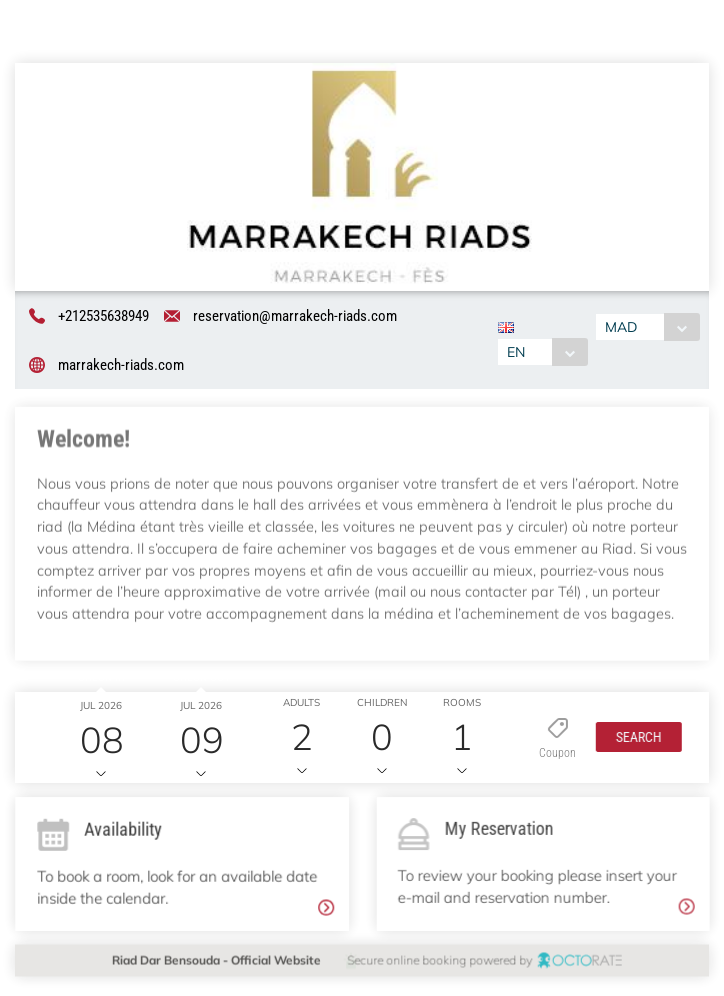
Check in (97, 680)
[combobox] (541, 352)
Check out (197, 680)
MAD (623, 328)
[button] (633, 741)
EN (515, 352)
